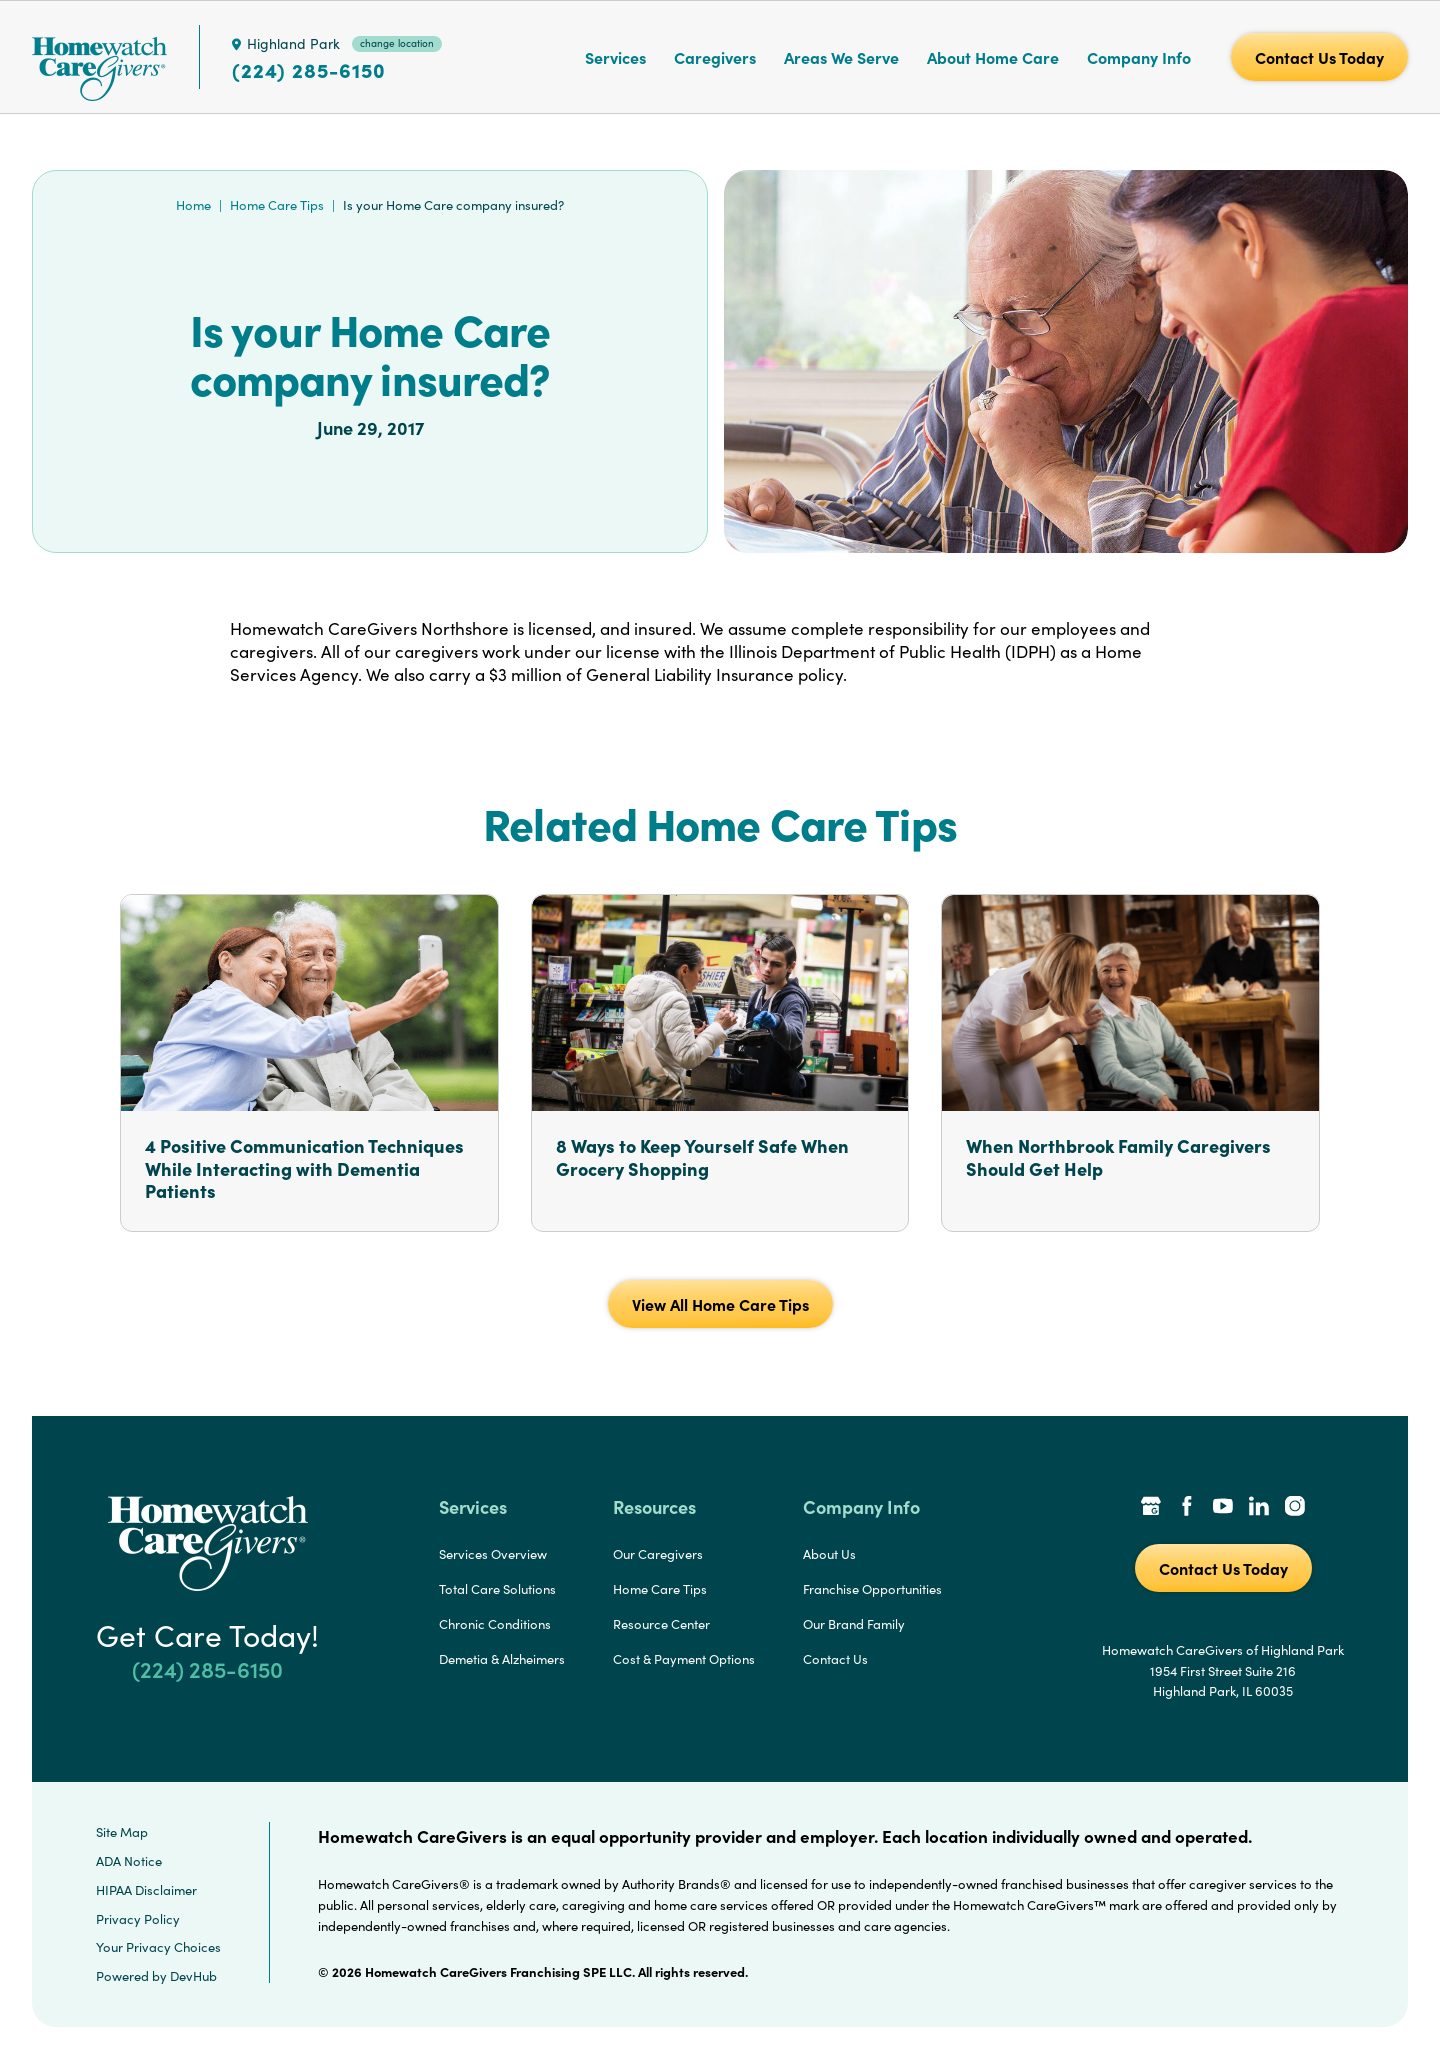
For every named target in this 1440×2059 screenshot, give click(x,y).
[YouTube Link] (1223, 1508)
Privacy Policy (138, 1919)
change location (397, 43)
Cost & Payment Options (684, 1659)
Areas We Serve (841, 57)
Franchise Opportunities (872, 1589)
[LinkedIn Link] (1259, 1508)
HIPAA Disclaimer (146, 1890)
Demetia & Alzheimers (502, 1659)
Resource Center (661, 1624)
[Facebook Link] (1187, 1508)
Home (193, 205)
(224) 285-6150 (309, 70)
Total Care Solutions (497, 1589)
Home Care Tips (277, 205)
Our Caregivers (658, 1554)
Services (615, 57)
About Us (829, 1554)
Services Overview (493, 1554)
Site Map (122, 1832)
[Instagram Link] (1295, 1508)
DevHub (193, 1976)
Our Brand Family (854, 1624)
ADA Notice (129, 1861)
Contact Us (835, 1659)
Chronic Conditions (495, 1624)
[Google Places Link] (1151, 1508)
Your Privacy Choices (158, 1947)
